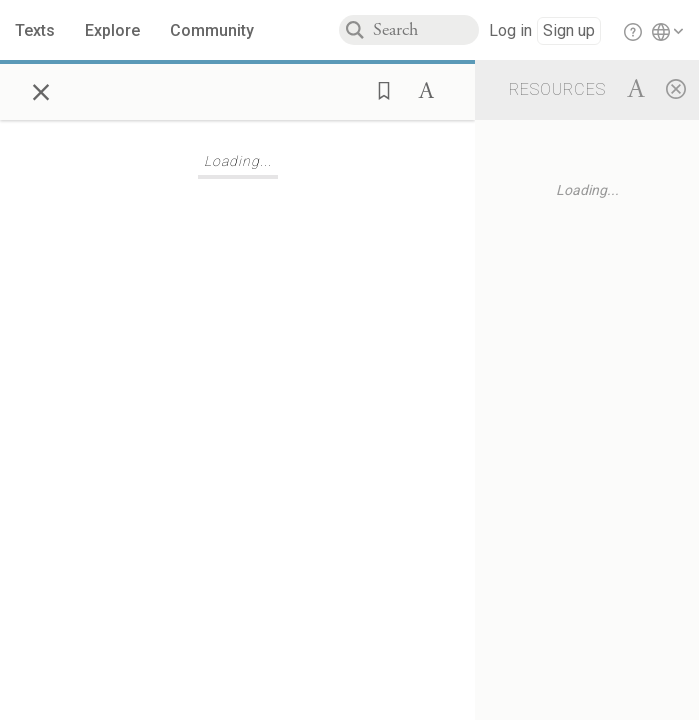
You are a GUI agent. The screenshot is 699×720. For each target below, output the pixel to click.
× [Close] (41, 89)
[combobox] (426, 30)
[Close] (676, 88)
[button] (378, 89)
